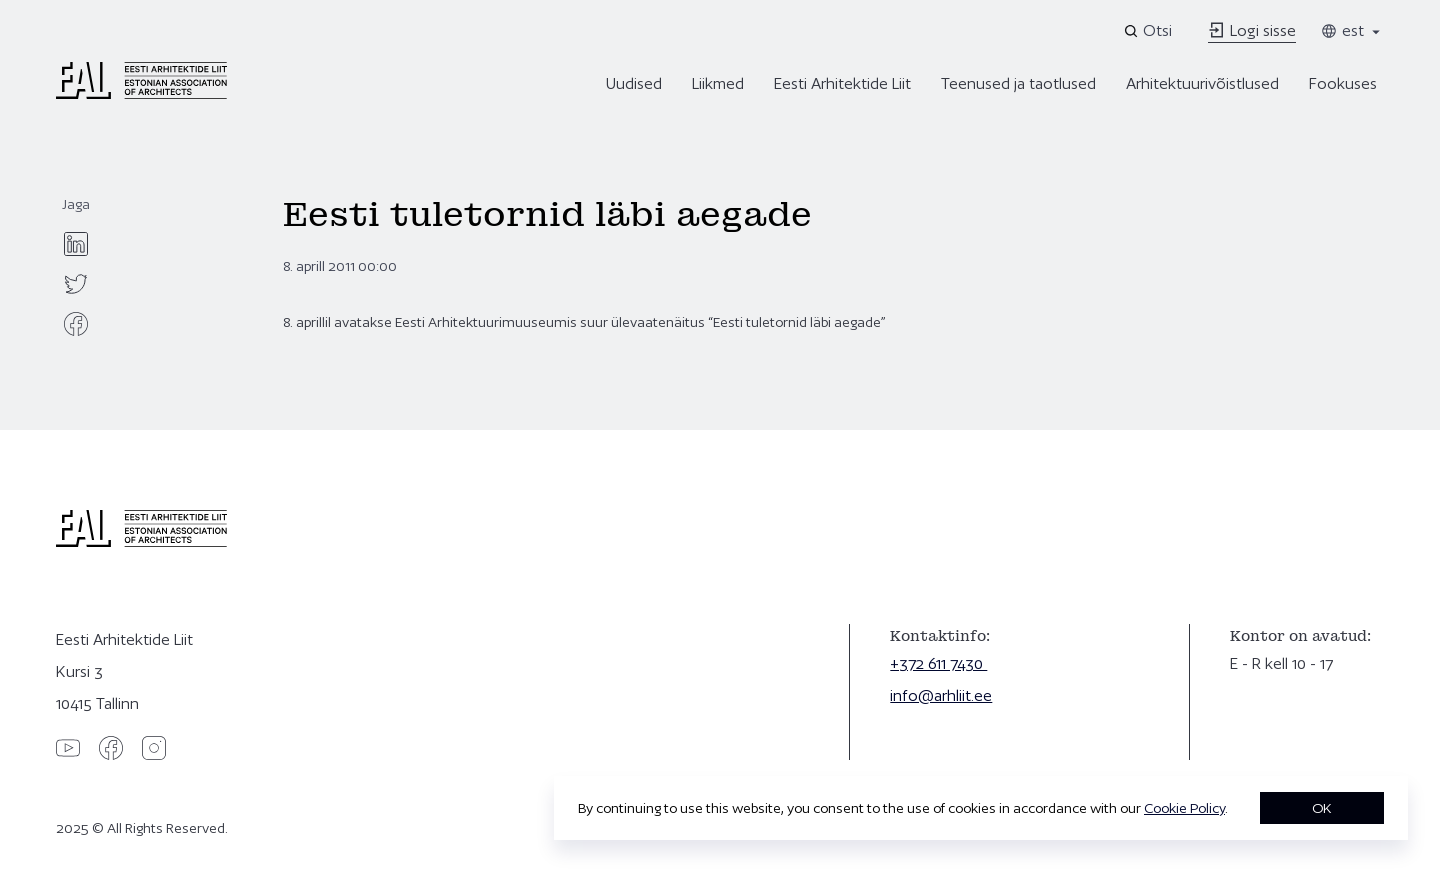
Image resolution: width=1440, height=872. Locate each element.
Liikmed (718, 83)
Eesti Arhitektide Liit (842, 83)
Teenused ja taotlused (1018, 83)
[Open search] (1149, 31)
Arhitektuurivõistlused (1202, 83)
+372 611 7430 (938, 663)
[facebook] (76, 324)
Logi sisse (1252, 30)
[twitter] (76, 284)
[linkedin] (76, 244)
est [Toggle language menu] (1352, 30)
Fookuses (1343, 83)
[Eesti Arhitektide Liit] (141, 94)
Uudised (634, 83)
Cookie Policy (1184, 808)
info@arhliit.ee (941, 695)
